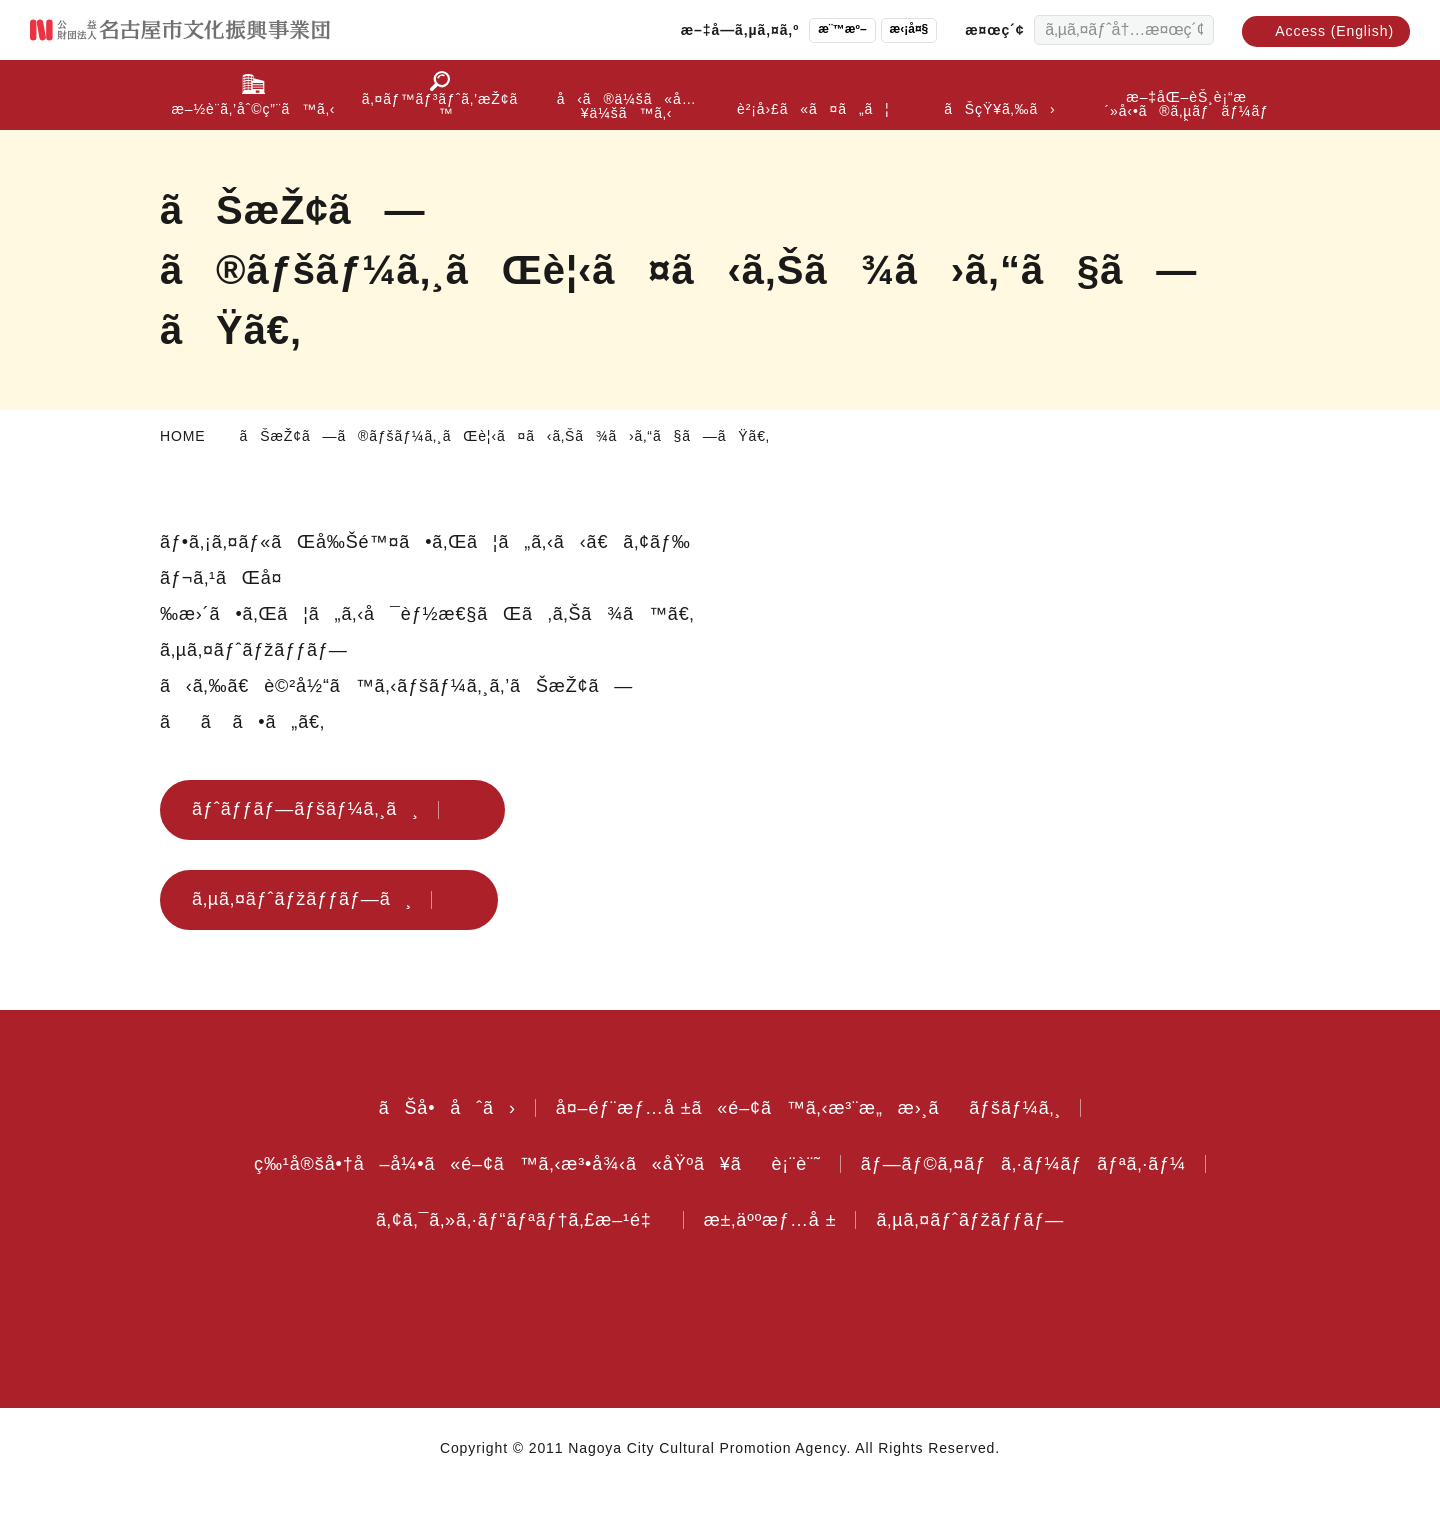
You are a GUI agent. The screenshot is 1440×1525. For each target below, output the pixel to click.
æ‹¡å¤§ (891, 29)
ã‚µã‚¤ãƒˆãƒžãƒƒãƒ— (986, 1256)
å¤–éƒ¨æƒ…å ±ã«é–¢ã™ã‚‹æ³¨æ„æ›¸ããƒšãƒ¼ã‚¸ (808, 1144)
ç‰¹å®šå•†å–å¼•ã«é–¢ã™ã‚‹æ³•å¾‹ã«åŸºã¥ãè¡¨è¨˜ (529, 1200)
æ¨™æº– (818, 29)
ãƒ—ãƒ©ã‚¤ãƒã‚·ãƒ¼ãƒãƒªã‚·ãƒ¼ (1027, 1200)
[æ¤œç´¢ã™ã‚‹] (1194, 30)
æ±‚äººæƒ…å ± (776, 1256)
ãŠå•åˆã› (434, 1144)
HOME (182, 436)
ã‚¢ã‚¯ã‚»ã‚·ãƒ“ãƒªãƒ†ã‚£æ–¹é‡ (509, 1256)
